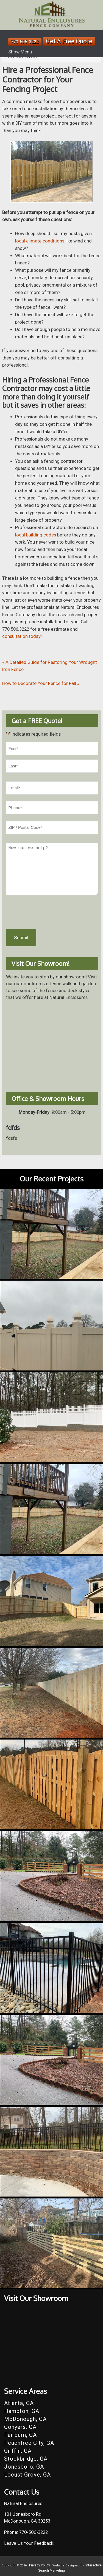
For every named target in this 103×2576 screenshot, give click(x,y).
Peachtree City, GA (29, 2443)
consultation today (21, 636)
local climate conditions (39, 241)
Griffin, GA (18, 2451)
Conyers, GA (20, 2427)
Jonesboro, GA (24, 2466)
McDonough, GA (25, 2419)
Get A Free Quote (69, 41)
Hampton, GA (21, 2411)
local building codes (35, 535)
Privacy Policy (39, 2565)
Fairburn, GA (20, 2435)
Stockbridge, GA (26, 2458)
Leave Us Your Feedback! (29, 2543)
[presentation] (48, 912)
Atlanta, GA (19, 2403)
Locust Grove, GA (27, 2474)
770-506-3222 (25, 41)
